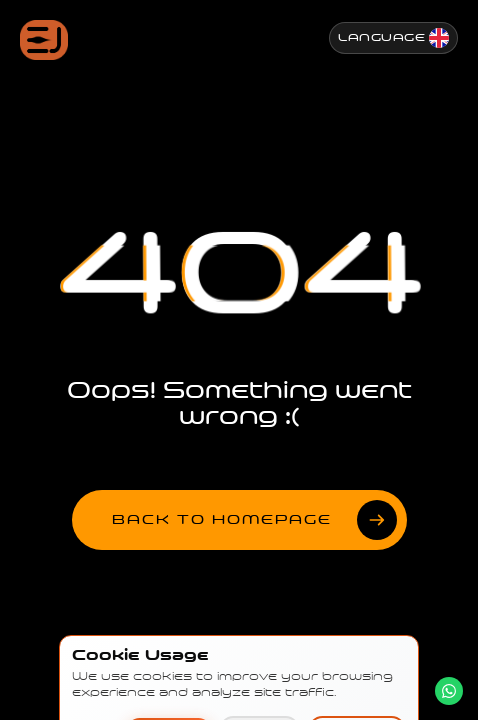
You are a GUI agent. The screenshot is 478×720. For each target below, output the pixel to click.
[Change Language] (393, 38)
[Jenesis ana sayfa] (44, 40)
